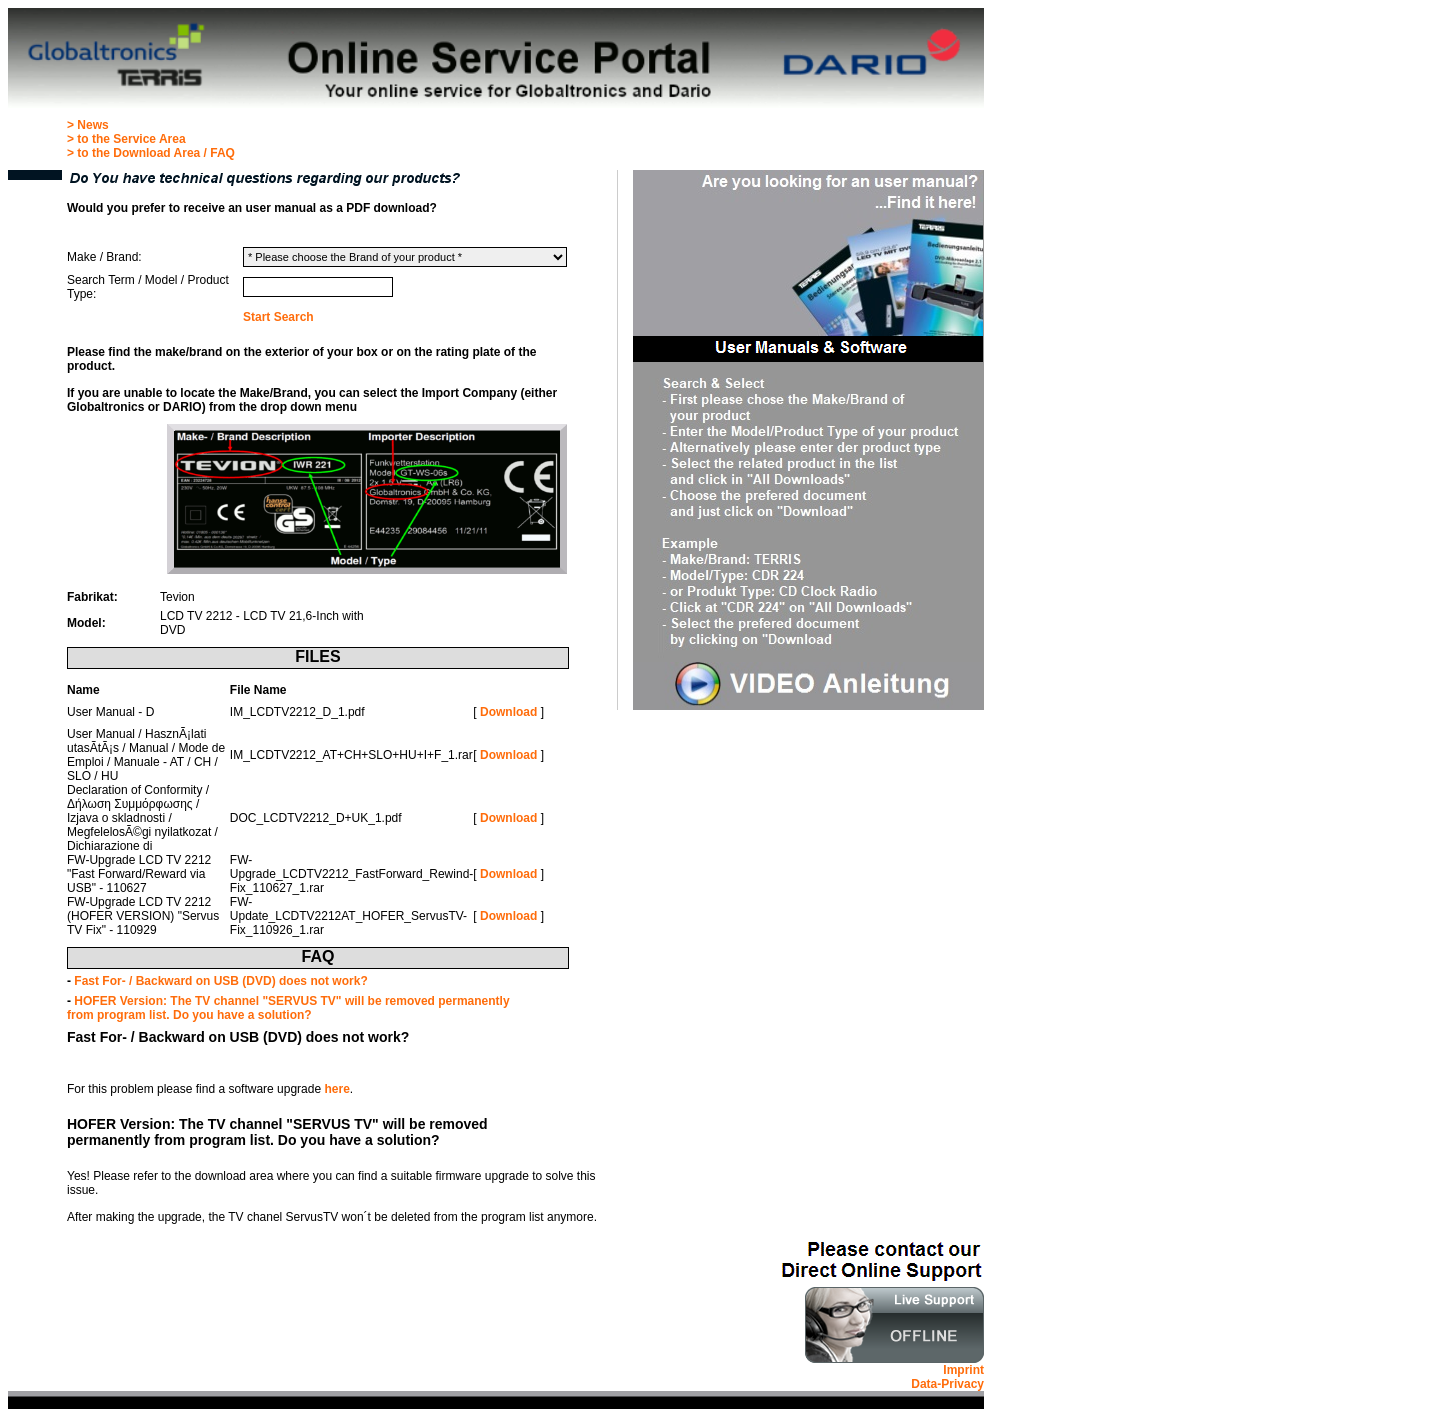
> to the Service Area (126, 139)
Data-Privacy (947, 1384)
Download (508, 712)
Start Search (278, 317)
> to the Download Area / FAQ (151, 153)
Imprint (963, 1370)
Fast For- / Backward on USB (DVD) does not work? (220, 981)
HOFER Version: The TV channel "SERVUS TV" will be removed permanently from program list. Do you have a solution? (288, 1008)
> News (88, 125)
